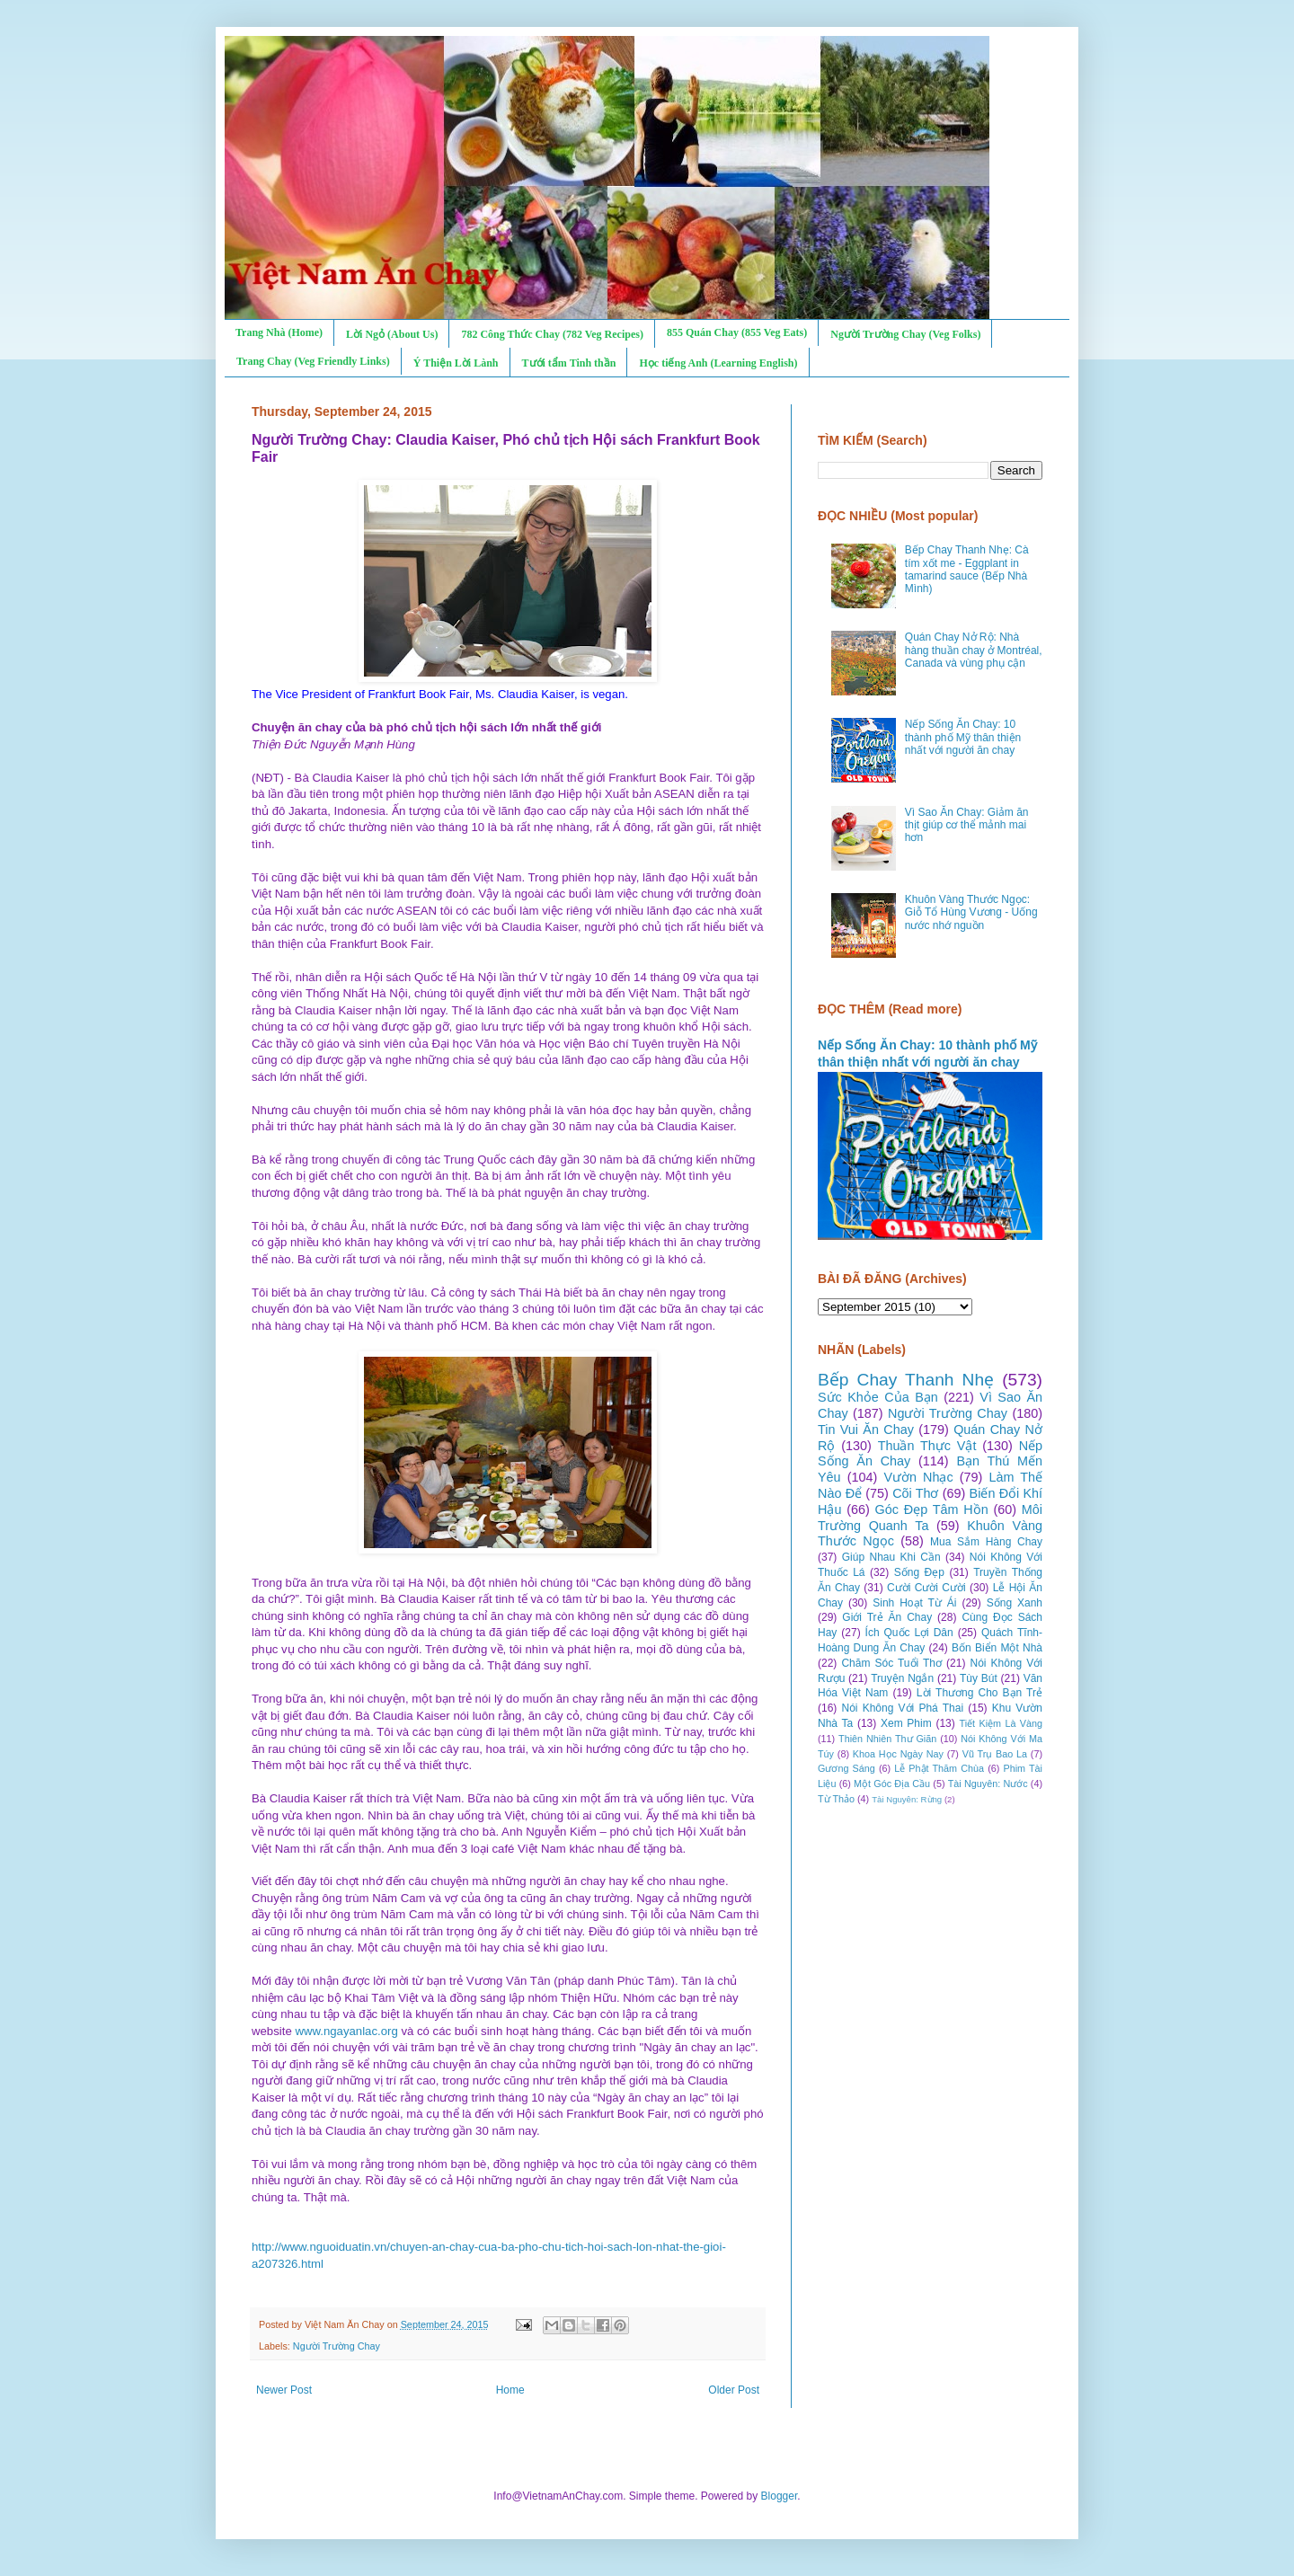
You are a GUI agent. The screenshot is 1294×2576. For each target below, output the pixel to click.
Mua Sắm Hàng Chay (986, 1542)
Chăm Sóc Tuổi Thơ (891, 1663)
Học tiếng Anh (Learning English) (718, 363)
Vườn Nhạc (918, 1477)
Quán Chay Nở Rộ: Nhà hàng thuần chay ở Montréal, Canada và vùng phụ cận (973, 650)
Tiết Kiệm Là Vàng (1000, 1723)
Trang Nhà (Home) (279, 332)
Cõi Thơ (915, 1493)
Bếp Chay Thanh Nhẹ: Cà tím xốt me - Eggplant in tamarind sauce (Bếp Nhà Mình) (967, 569)
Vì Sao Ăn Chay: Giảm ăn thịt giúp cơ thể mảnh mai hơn (967, 825)
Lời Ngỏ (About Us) (392, 334)
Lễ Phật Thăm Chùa (939, 1768)
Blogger (779, 2496)
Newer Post (284, 2390)
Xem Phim (906, 1723)
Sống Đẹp (919, 1572)
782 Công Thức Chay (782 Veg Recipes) (552, 334)
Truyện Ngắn (902, 1678)
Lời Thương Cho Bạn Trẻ (979, 1692)
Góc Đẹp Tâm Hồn (931, 1509)
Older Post (733, 2390)
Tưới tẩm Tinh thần (569, 363)
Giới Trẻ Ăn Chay (887, 1617)
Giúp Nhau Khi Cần (891, 1557)
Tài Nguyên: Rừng (907, 1799)
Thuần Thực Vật (927, 1445)
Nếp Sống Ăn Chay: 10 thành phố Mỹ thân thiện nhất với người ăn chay (963, 737)
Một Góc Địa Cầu (892, 1783)
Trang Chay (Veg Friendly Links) (313, 361)
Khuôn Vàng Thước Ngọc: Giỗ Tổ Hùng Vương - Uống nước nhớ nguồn (971, 912)
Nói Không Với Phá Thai (903, 1708)
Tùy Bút (978, 1678)
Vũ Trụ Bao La (994, 1753)
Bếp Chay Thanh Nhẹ (906, 1379)
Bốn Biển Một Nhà (997, 1648)
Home (510, 2390)
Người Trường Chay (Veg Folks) (905, 334)
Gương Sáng (846, 1768)
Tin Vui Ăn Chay (866, 1429)
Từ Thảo (836, 1798)
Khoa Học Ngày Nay (898, 1753)
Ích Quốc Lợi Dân (909, 1632)
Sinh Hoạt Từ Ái (914, 1603)
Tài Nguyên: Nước (988, 1783)
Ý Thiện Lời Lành (456, 363)
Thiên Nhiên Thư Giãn (887, 1738)
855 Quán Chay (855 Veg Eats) (737, 332)
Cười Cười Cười (926, 1587)
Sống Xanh (1014, 1603)
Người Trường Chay (336, 2346)
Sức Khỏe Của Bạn (878, 1397)
